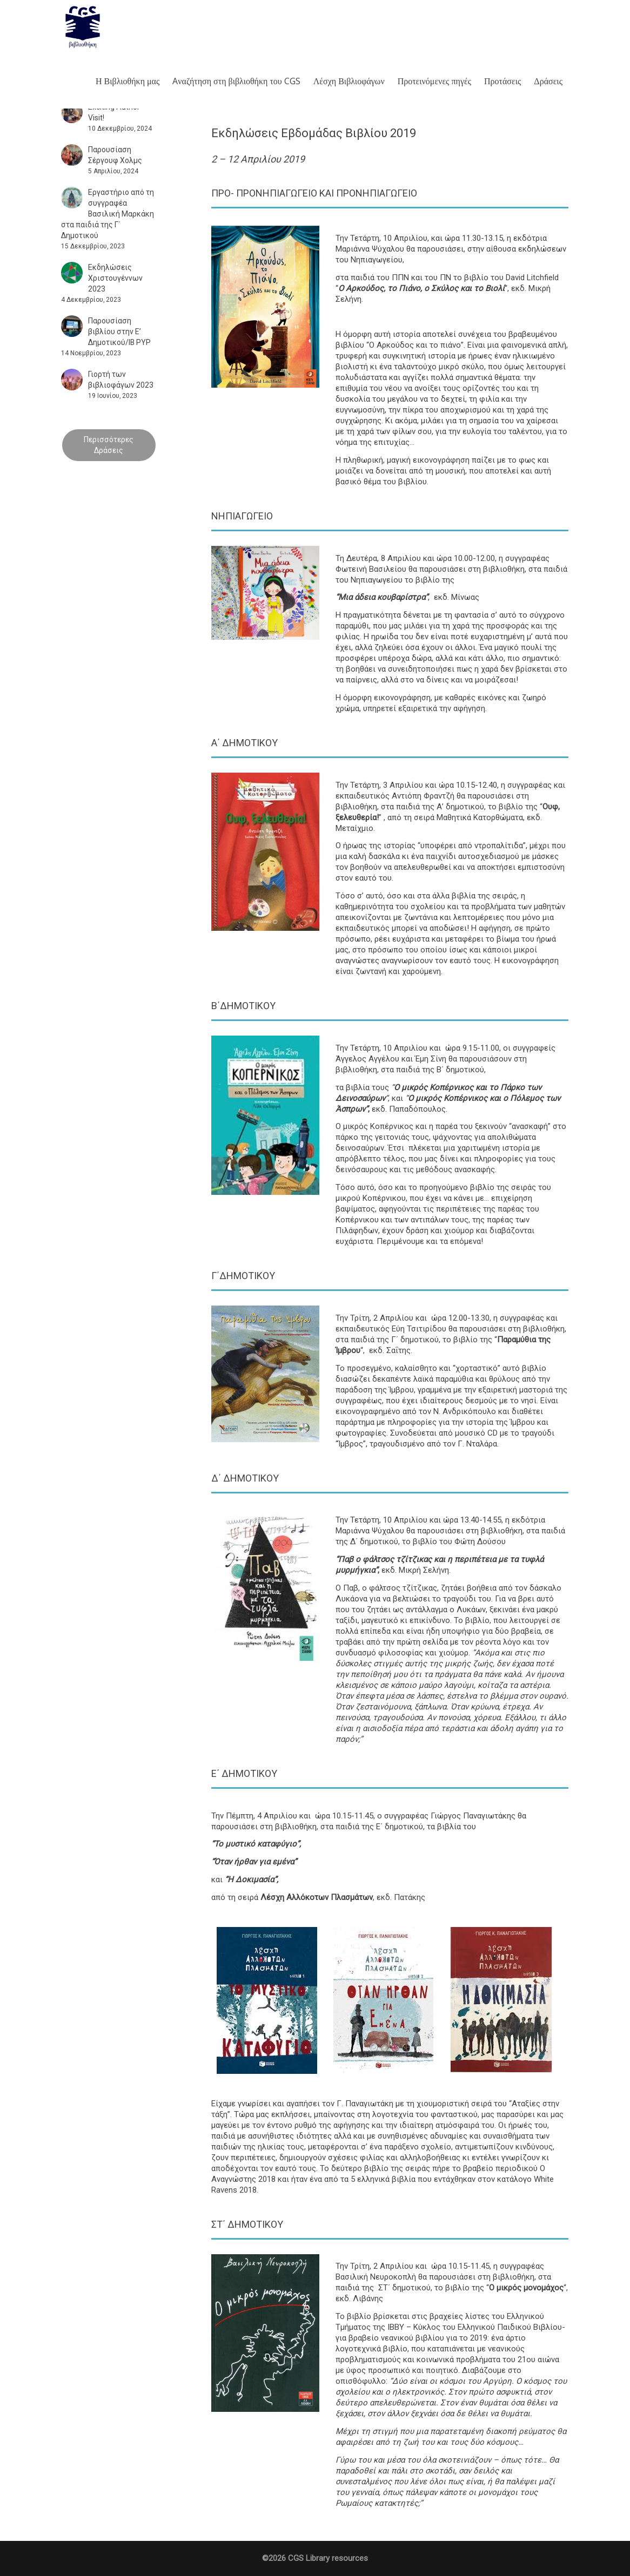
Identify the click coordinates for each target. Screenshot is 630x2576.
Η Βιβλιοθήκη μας (127, 81)
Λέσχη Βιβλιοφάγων (349, 81)
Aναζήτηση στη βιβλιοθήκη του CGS (236, 81)
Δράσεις (548, 81)
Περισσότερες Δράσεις (108, 445)
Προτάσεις (502, 81)
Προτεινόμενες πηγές (434, 81)
